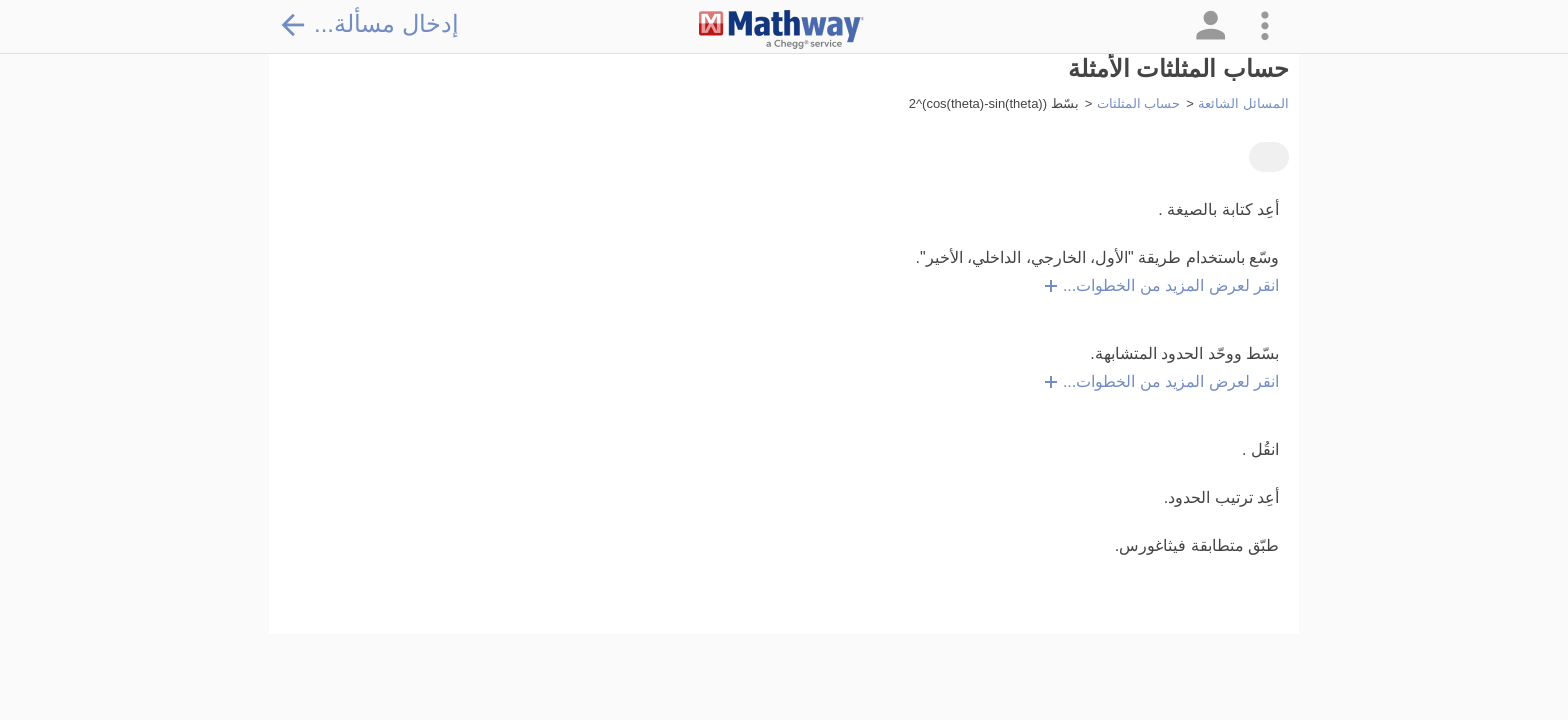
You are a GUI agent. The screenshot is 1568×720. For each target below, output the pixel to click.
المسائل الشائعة (1243, 103)
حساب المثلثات (1139, 103)
